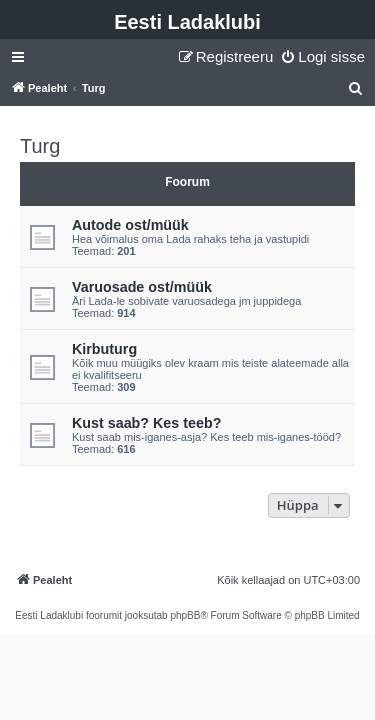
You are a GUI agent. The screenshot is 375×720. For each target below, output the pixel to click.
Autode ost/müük (130, 225)
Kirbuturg (104, 349)
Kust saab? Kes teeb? (146, 423)
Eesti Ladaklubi (187, 22)
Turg (40, 146)
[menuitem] (322, 57)
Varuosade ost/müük (142, 287)
